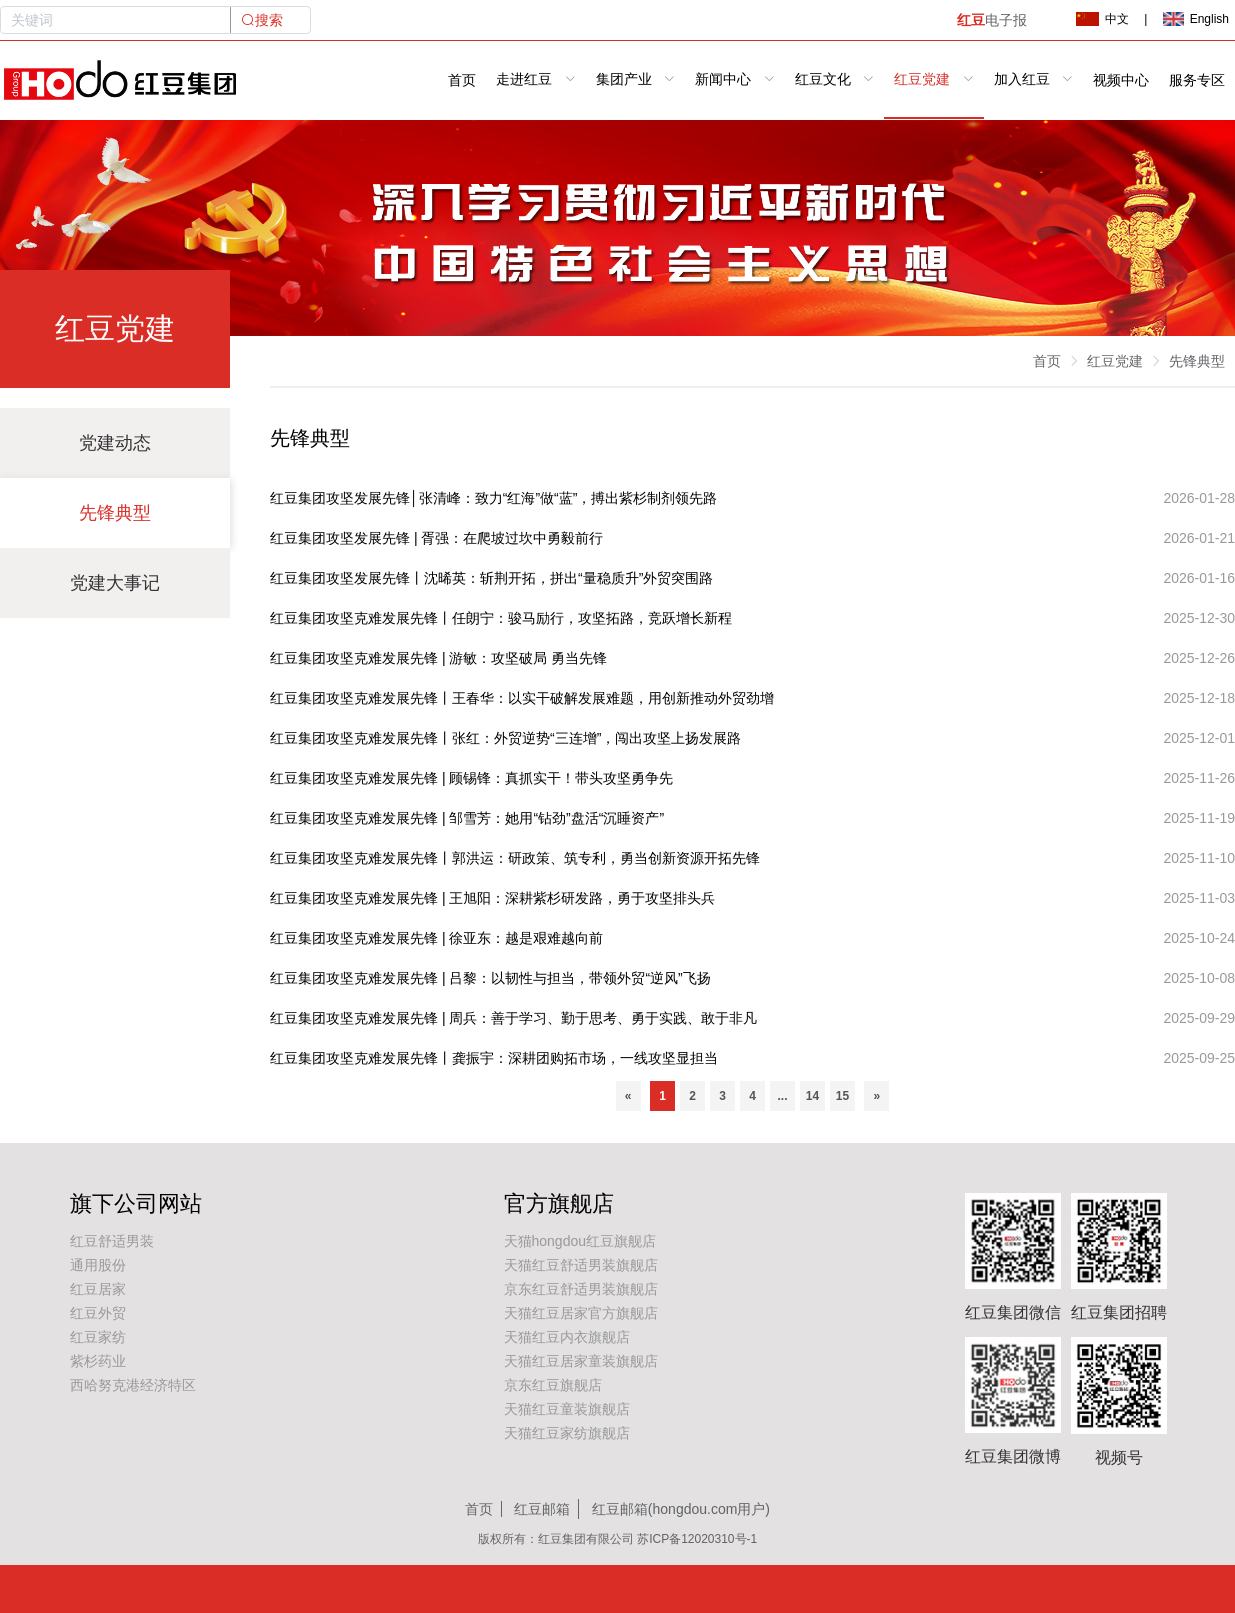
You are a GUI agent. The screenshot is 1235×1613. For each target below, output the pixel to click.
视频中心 (1121, 80)
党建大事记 (115, 583)
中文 (1102, 19)
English (1196, 19)
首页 (462, 80)
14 (812, 1096)
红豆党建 (1115, 361)
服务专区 (1197, 80)
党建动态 (115, 443)
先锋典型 (115, 513)
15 (842, 1096)
